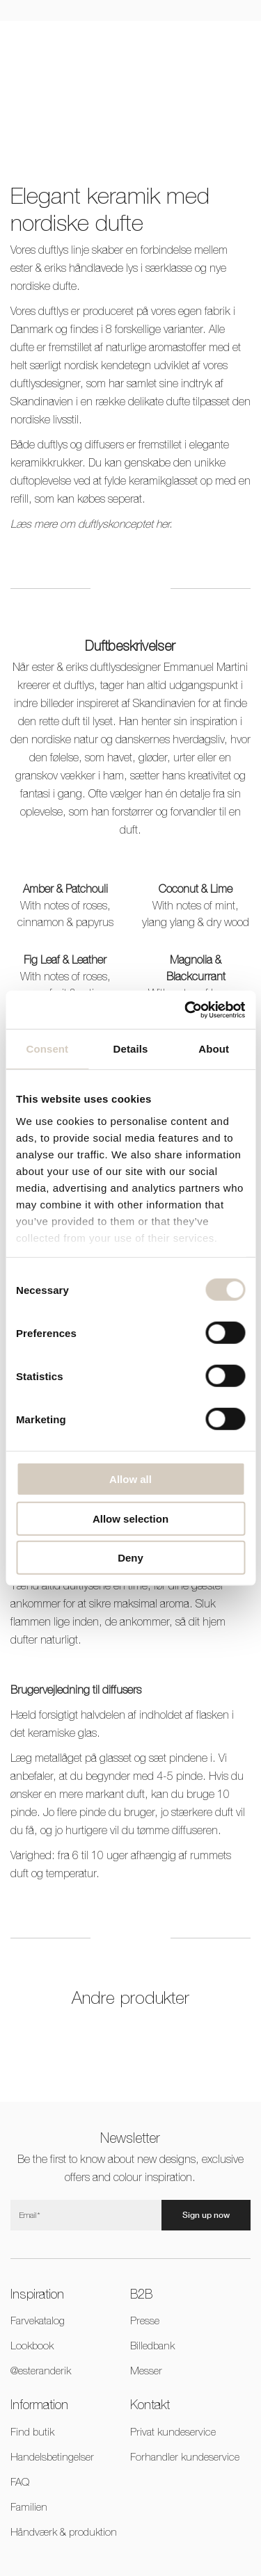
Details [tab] (130, 1049)
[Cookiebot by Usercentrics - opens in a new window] (186, 1010)
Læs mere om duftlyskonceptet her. (91, 523)
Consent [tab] (47, 1049)
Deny (130, 1558)
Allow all (130, 1479)
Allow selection (130, 1518)
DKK (166, 42)
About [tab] (213, 1049)
